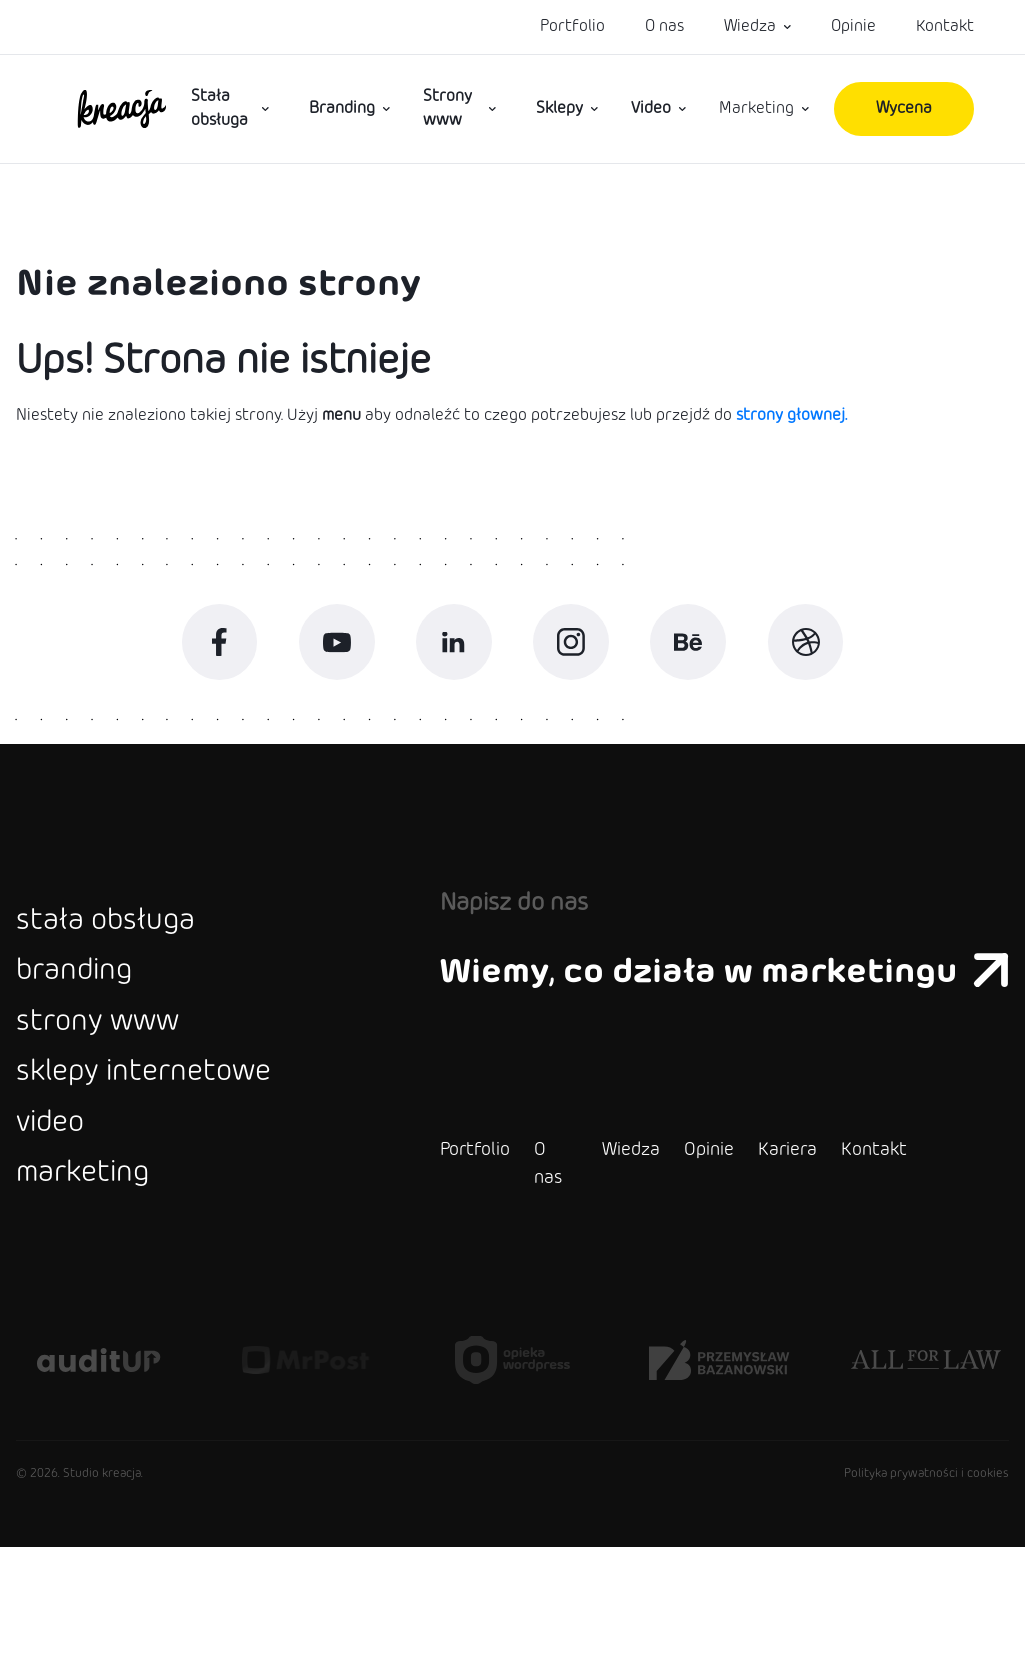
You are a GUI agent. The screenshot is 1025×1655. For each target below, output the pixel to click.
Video (651, 108)
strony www (116, 1088)
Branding (342, 108)
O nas (664, 26)
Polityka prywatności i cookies (926, 1582)
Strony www (447, 108)
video (59, 1216)
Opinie (853, 26)
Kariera (738, 1258)
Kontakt (945, 26)
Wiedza (750, 26)
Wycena (904, 108)
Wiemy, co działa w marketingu (700, 1007)
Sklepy (559, 108)
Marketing (756, 108)
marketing (98, 1280)
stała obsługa (124, 960)
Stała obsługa (219, 108)
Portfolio (572, 26)
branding (87, 1024)
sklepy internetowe (173, 1152)
